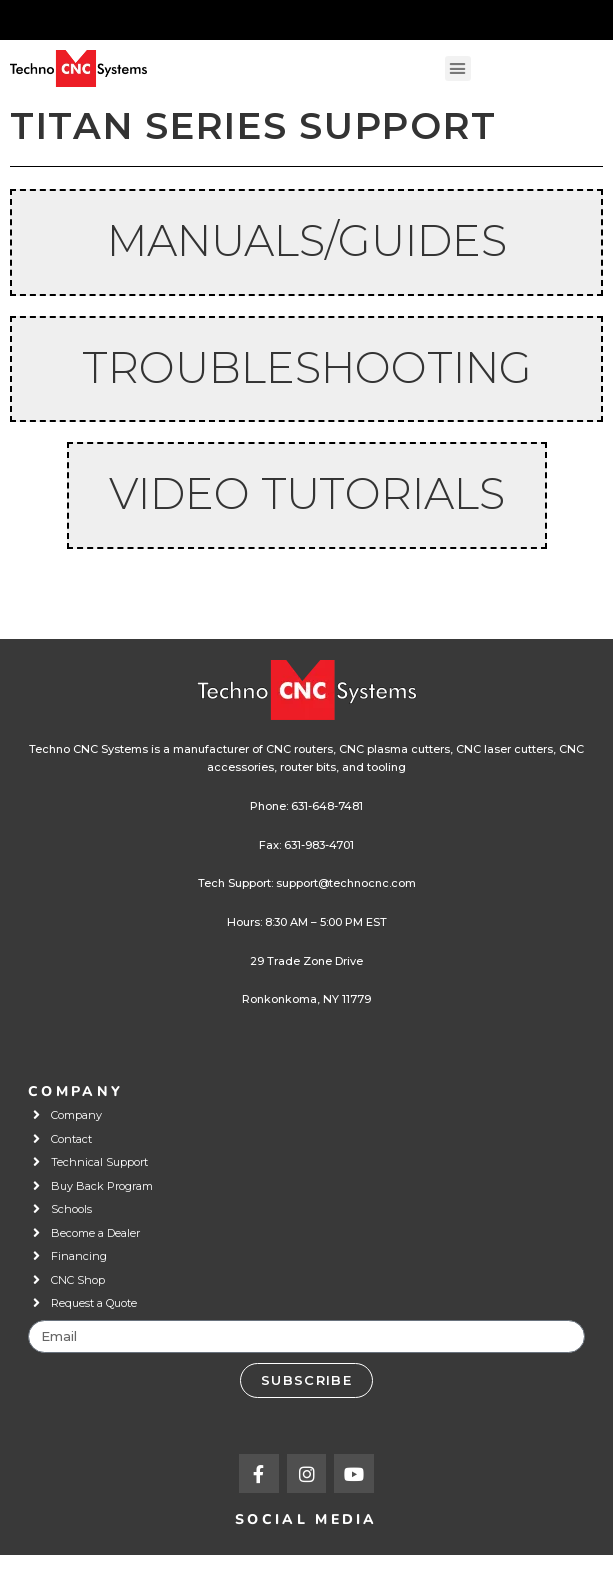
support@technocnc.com (346, 883)
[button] (458, 69)
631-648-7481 (327, 806)
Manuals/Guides (307, 240)
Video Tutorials (307, 493)
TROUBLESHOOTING (307, 367)
